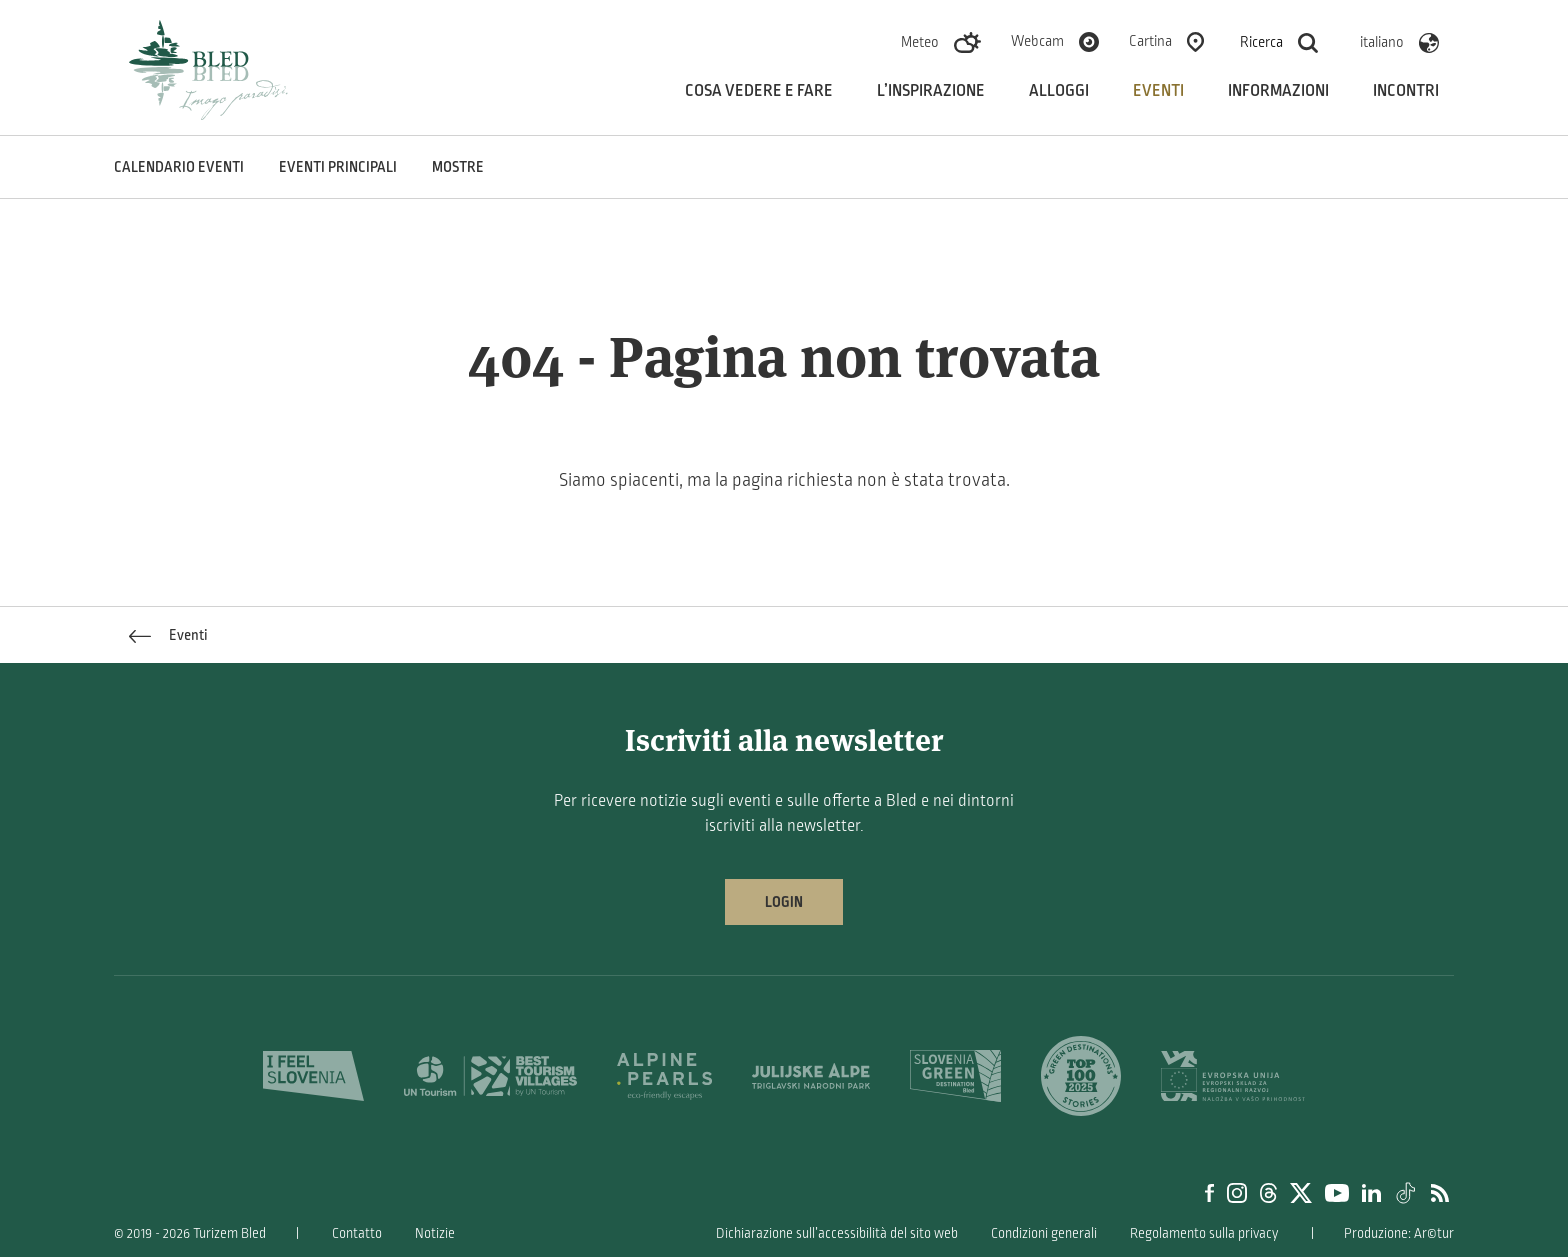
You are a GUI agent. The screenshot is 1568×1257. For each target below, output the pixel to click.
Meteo (920, 42)
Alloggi (1059, 91)
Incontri (1406, 91)
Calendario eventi (179, 167)
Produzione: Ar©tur (1399, 1233)
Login (784, 902)
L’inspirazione (931, 91)
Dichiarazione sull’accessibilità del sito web (837, 1233)
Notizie (435, 1233)
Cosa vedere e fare (759, 91)
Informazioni (1278, 91)
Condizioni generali (1044, 1233)
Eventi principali (338, 167)
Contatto (357, 1233)
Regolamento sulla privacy (1204, 1233)
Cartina (1150, 41)
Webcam (1037, 41)
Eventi (1158, 91)
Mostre (458, 167)
